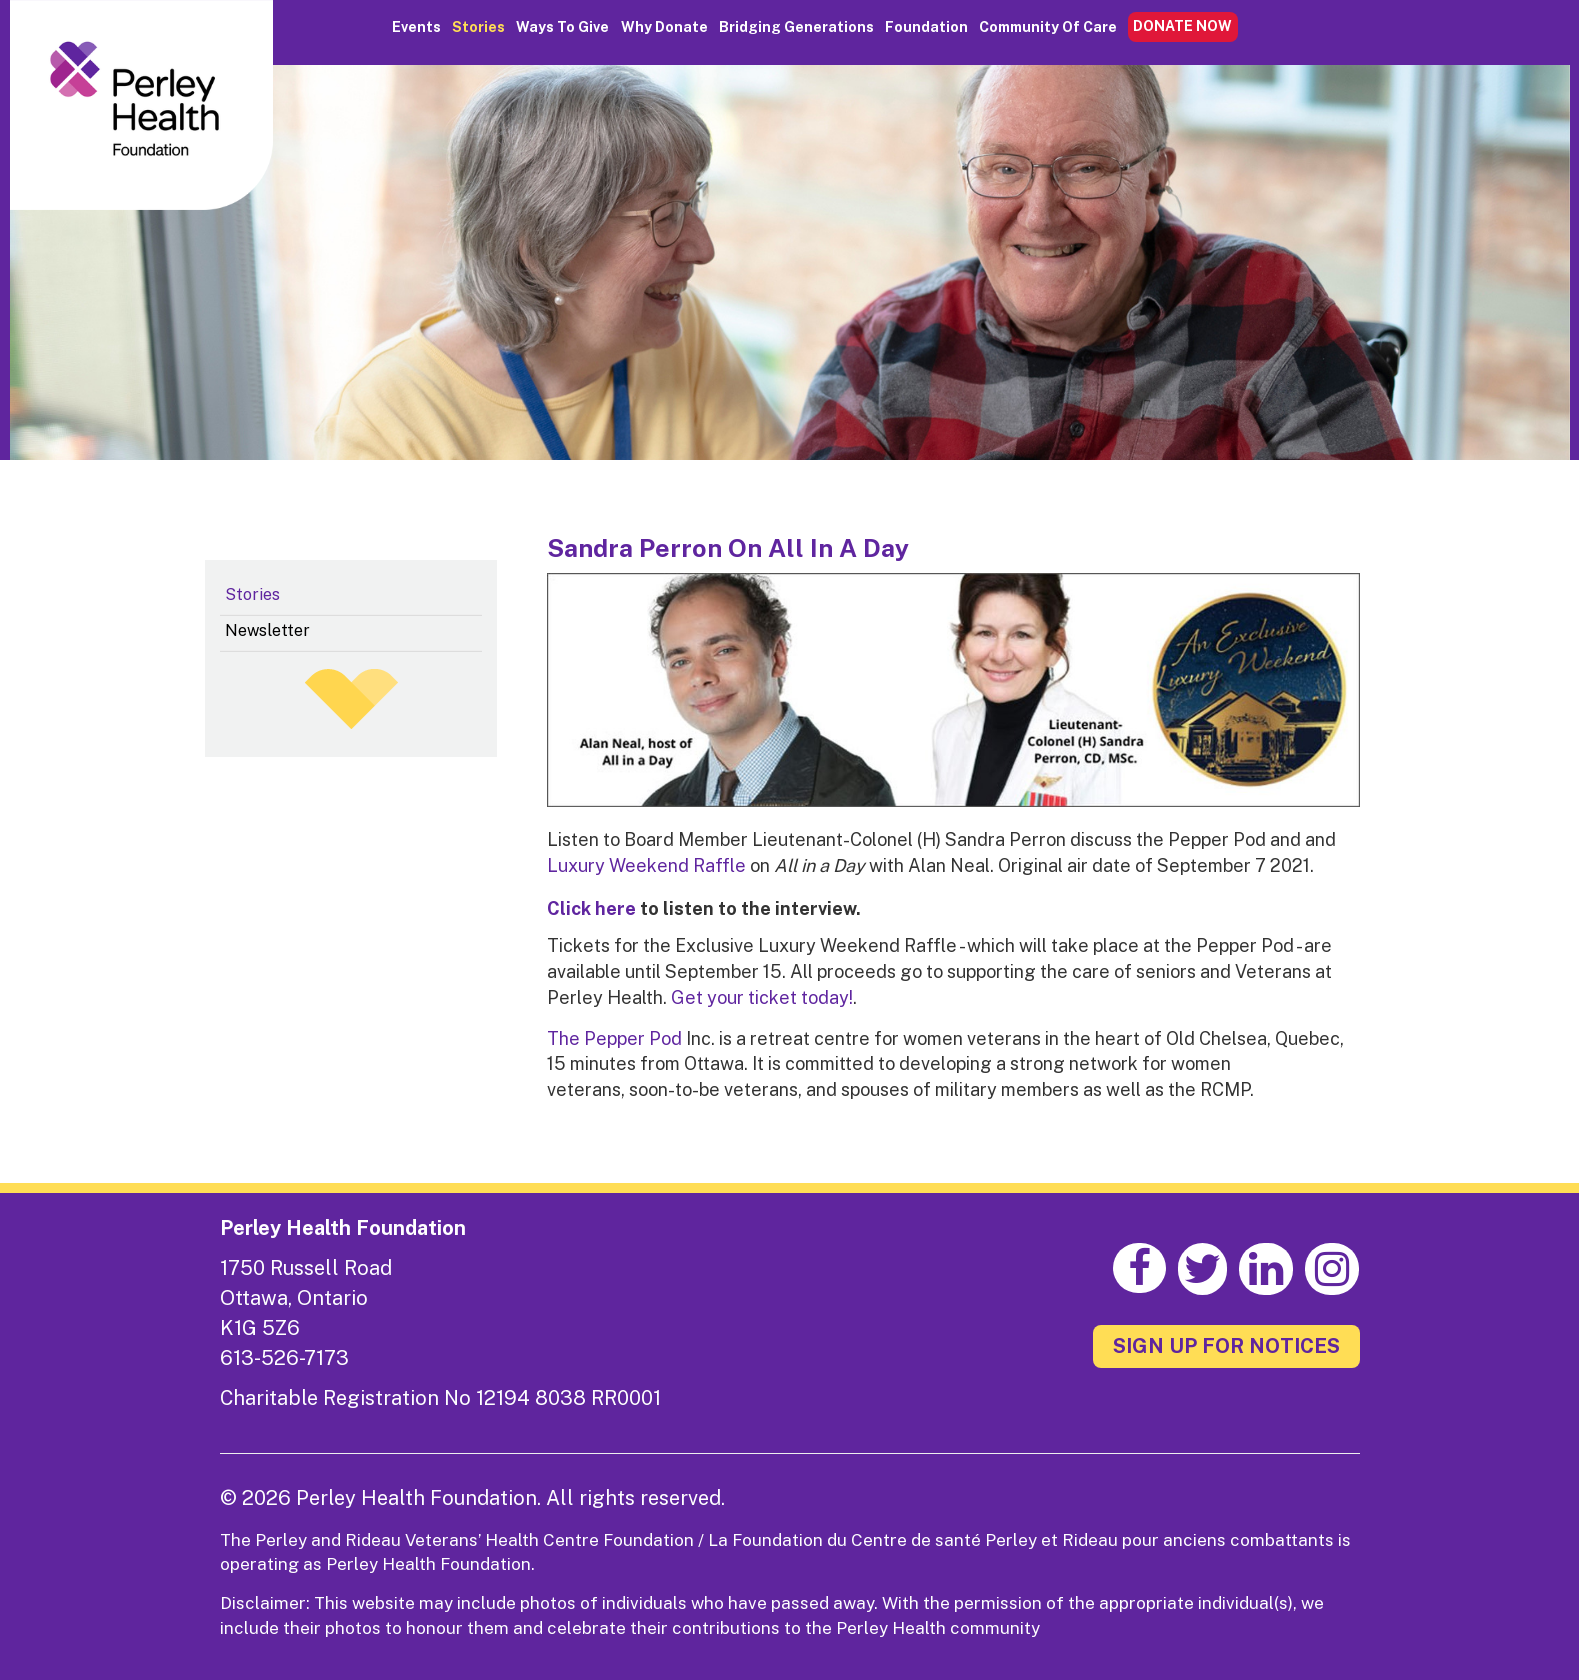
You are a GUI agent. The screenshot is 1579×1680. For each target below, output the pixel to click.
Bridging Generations (796, 27)
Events (416, 27)
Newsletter (267, 630)
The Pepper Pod (614, 1038)
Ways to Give (562, 27)
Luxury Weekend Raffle (646, 865)
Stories (478, 27)
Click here (591, 908)
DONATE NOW (1182, 26)
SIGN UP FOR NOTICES (1226, 1346)
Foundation (926, 27)
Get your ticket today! (762, 997)
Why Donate (664, 27)
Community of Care (1048, 27)
